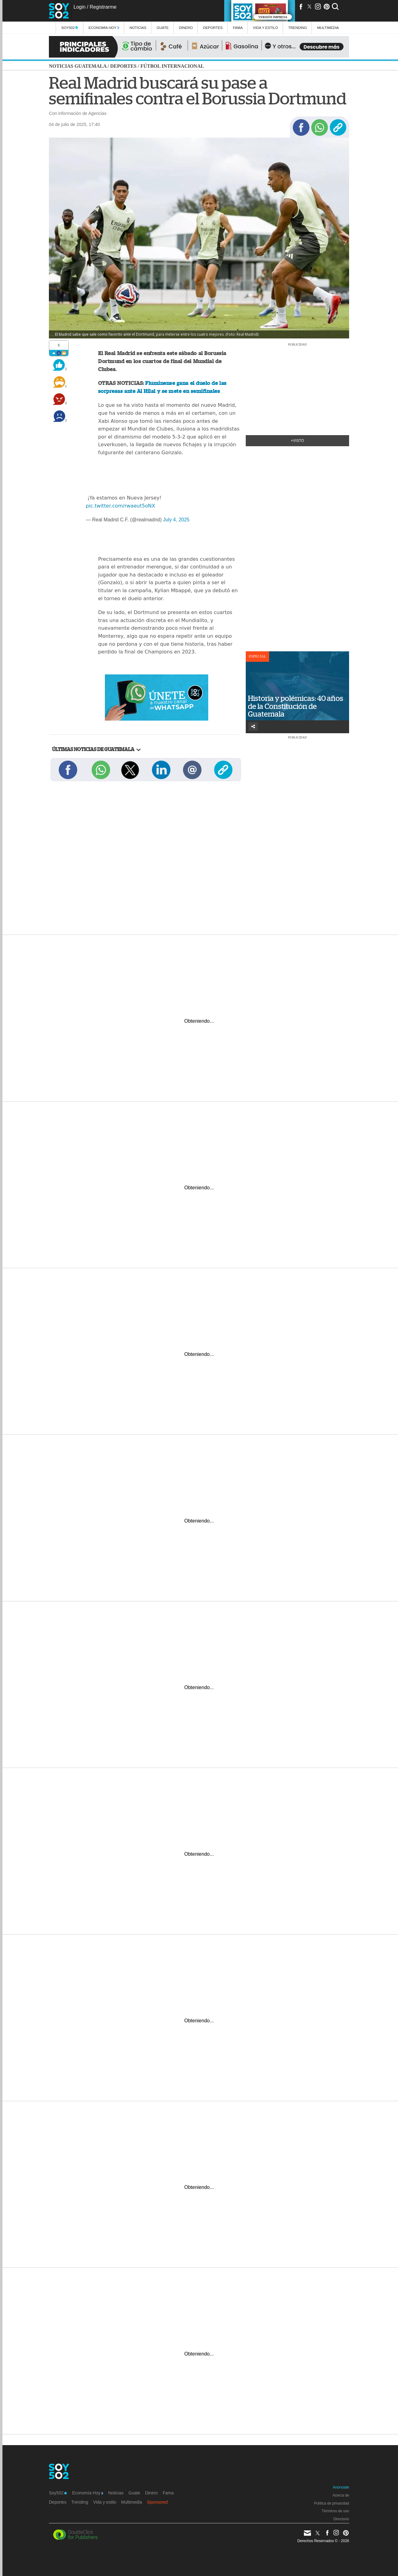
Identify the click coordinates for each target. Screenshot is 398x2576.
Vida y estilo (265, 28)
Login (80, 7)
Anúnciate (341, 2487)
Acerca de (340, 2495)
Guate (163, 28)
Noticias (137, 28)
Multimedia (131, 2502)
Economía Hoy (104, 28)
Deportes (213, 28)
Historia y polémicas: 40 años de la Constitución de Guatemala (295, 706)
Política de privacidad (331, 2503)
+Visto (297, 441)
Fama (238, 28)
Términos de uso (335, 2511)
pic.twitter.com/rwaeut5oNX (120, 506)
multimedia (328, 28)
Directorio (341, 2519)
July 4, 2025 (176, 519)
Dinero (186, 28)
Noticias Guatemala (77, 66)
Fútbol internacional (172, 66)
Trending (297, 28)
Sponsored (157, 2502)
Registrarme (103, 7)
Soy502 (69, 28)
